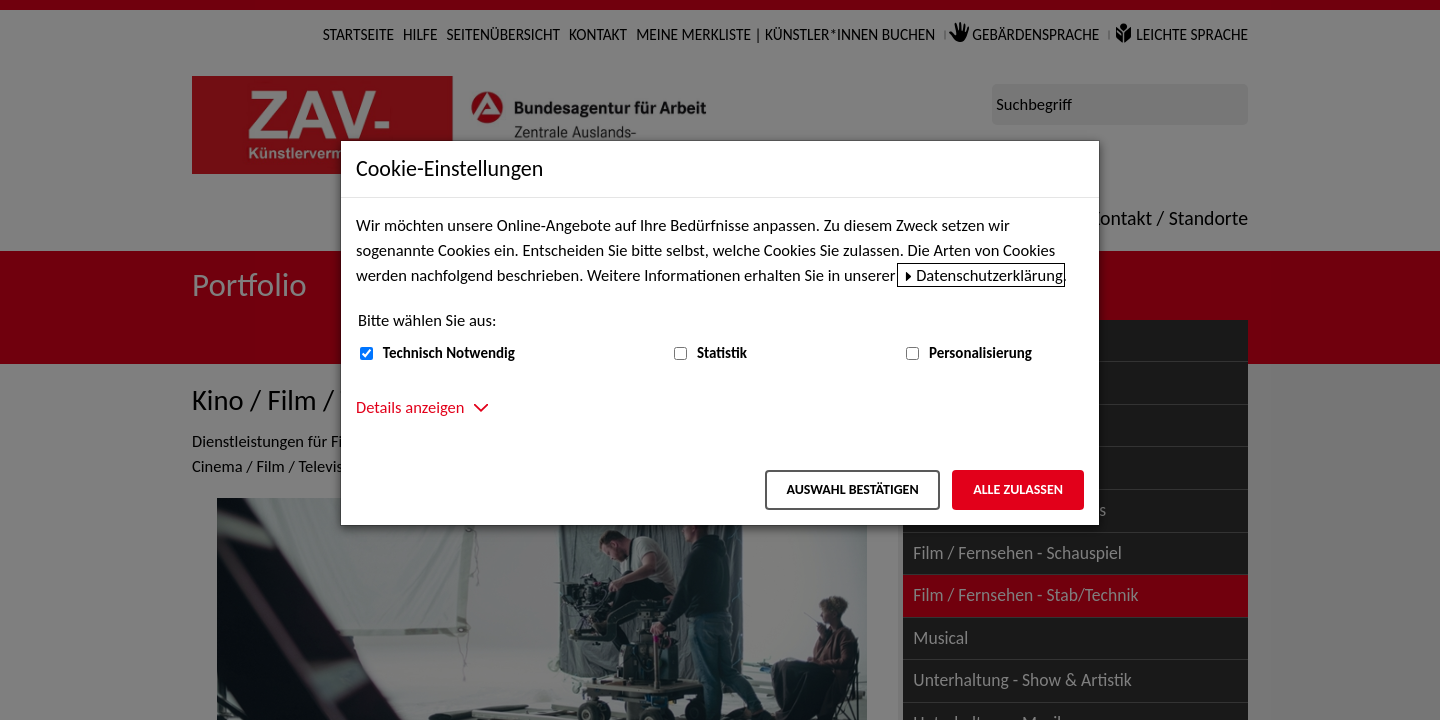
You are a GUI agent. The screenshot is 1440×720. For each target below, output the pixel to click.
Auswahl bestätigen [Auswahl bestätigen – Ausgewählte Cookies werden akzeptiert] (852, 489)
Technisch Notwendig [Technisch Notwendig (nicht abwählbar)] (449, 353)
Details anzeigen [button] (410, 407)
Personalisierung (980, 353)
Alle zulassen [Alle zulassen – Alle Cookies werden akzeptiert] (1018, 489)
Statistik (722, 353)
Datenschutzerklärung (989, 275)
